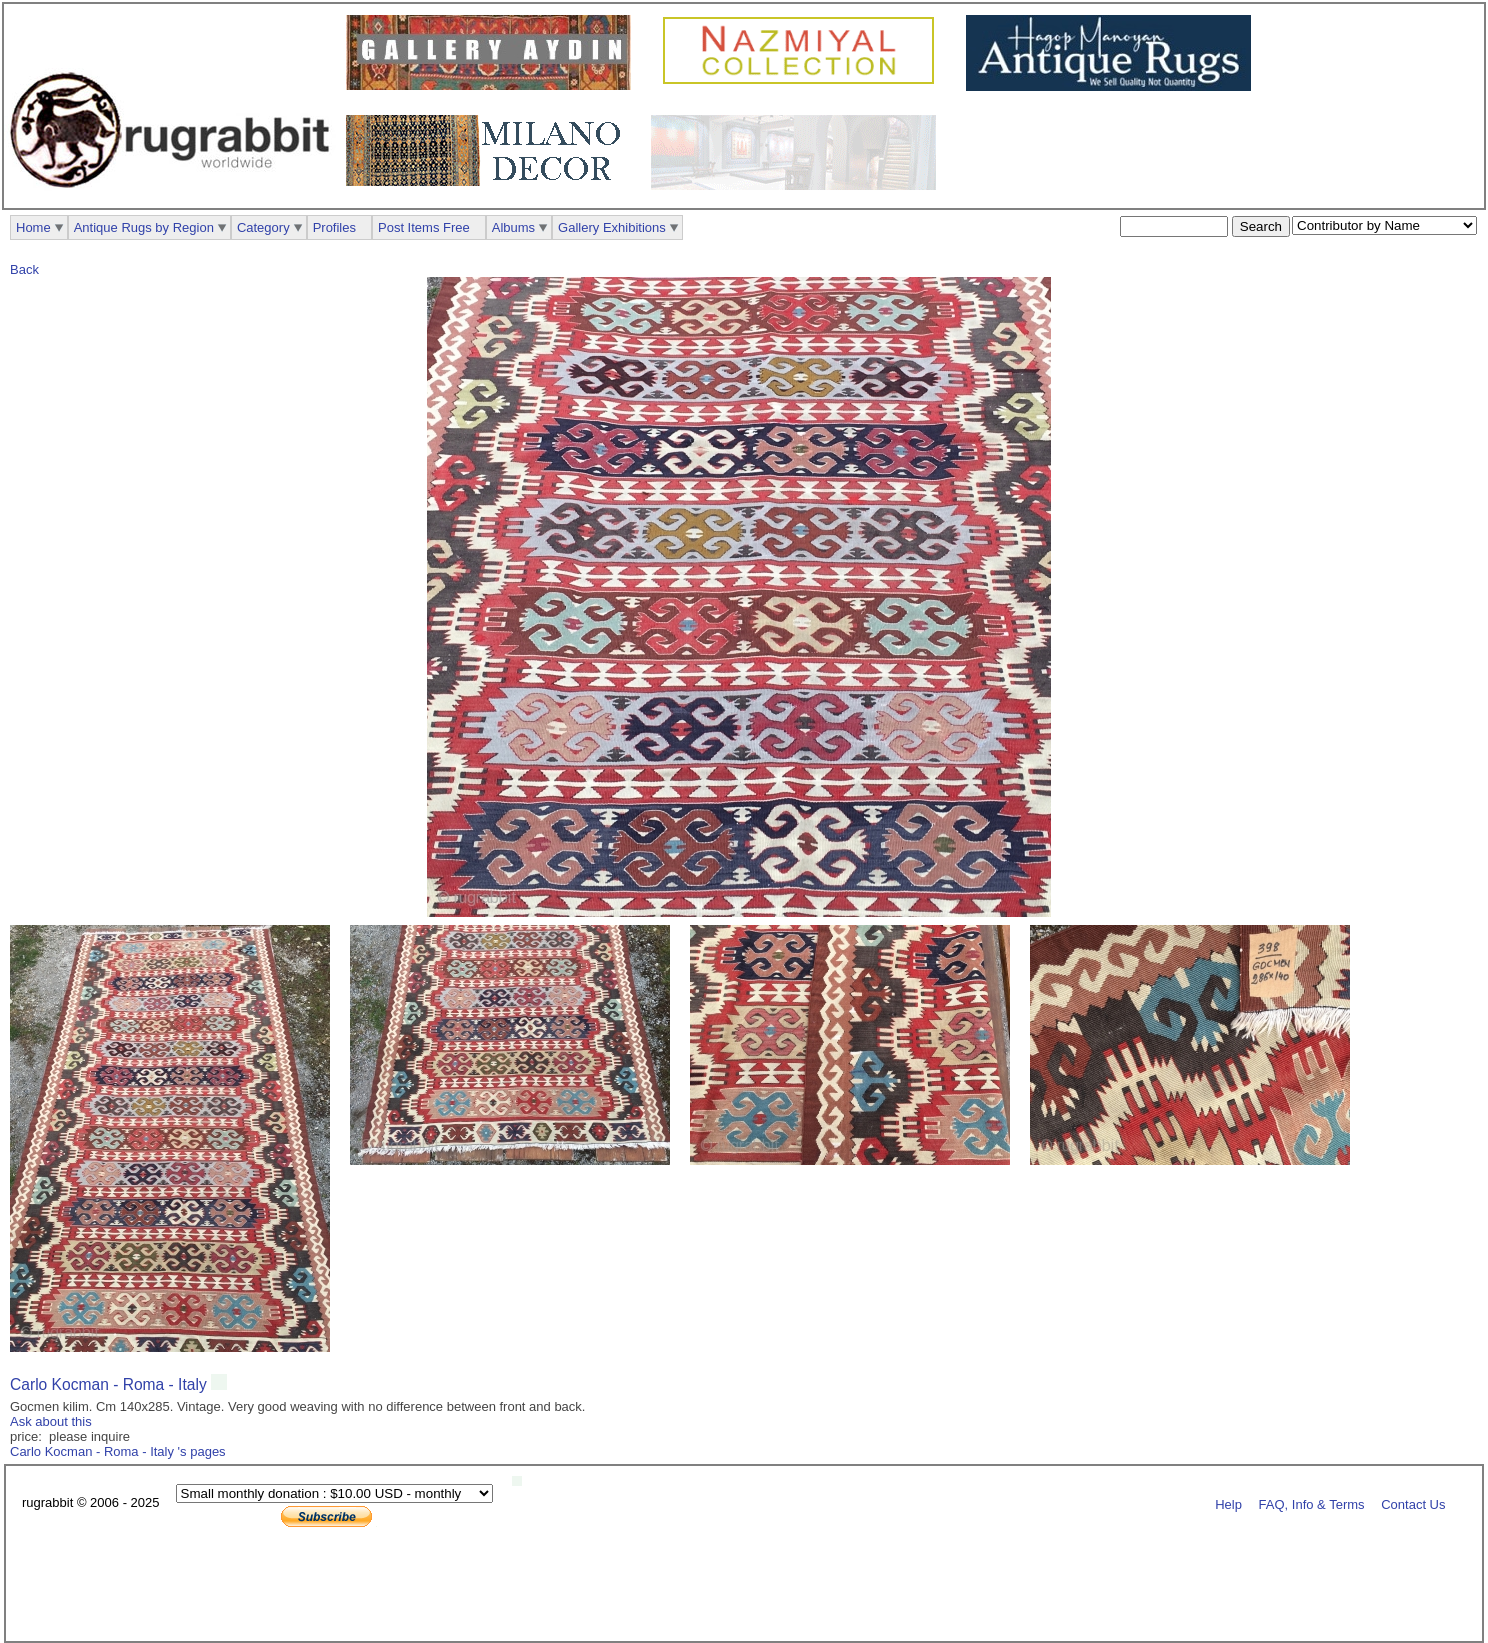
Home (33, 227)
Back (24, 269)
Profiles (334, 227)
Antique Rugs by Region (144, 227)
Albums (513, 227)
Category (263, 227)
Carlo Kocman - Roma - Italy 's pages (118, 1451)
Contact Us (1413, 1503)
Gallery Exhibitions (612, 227)
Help (1228, 1503)
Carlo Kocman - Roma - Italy (110, 1384)
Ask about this (51, 1421)
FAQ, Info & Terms (1312, 1503)
